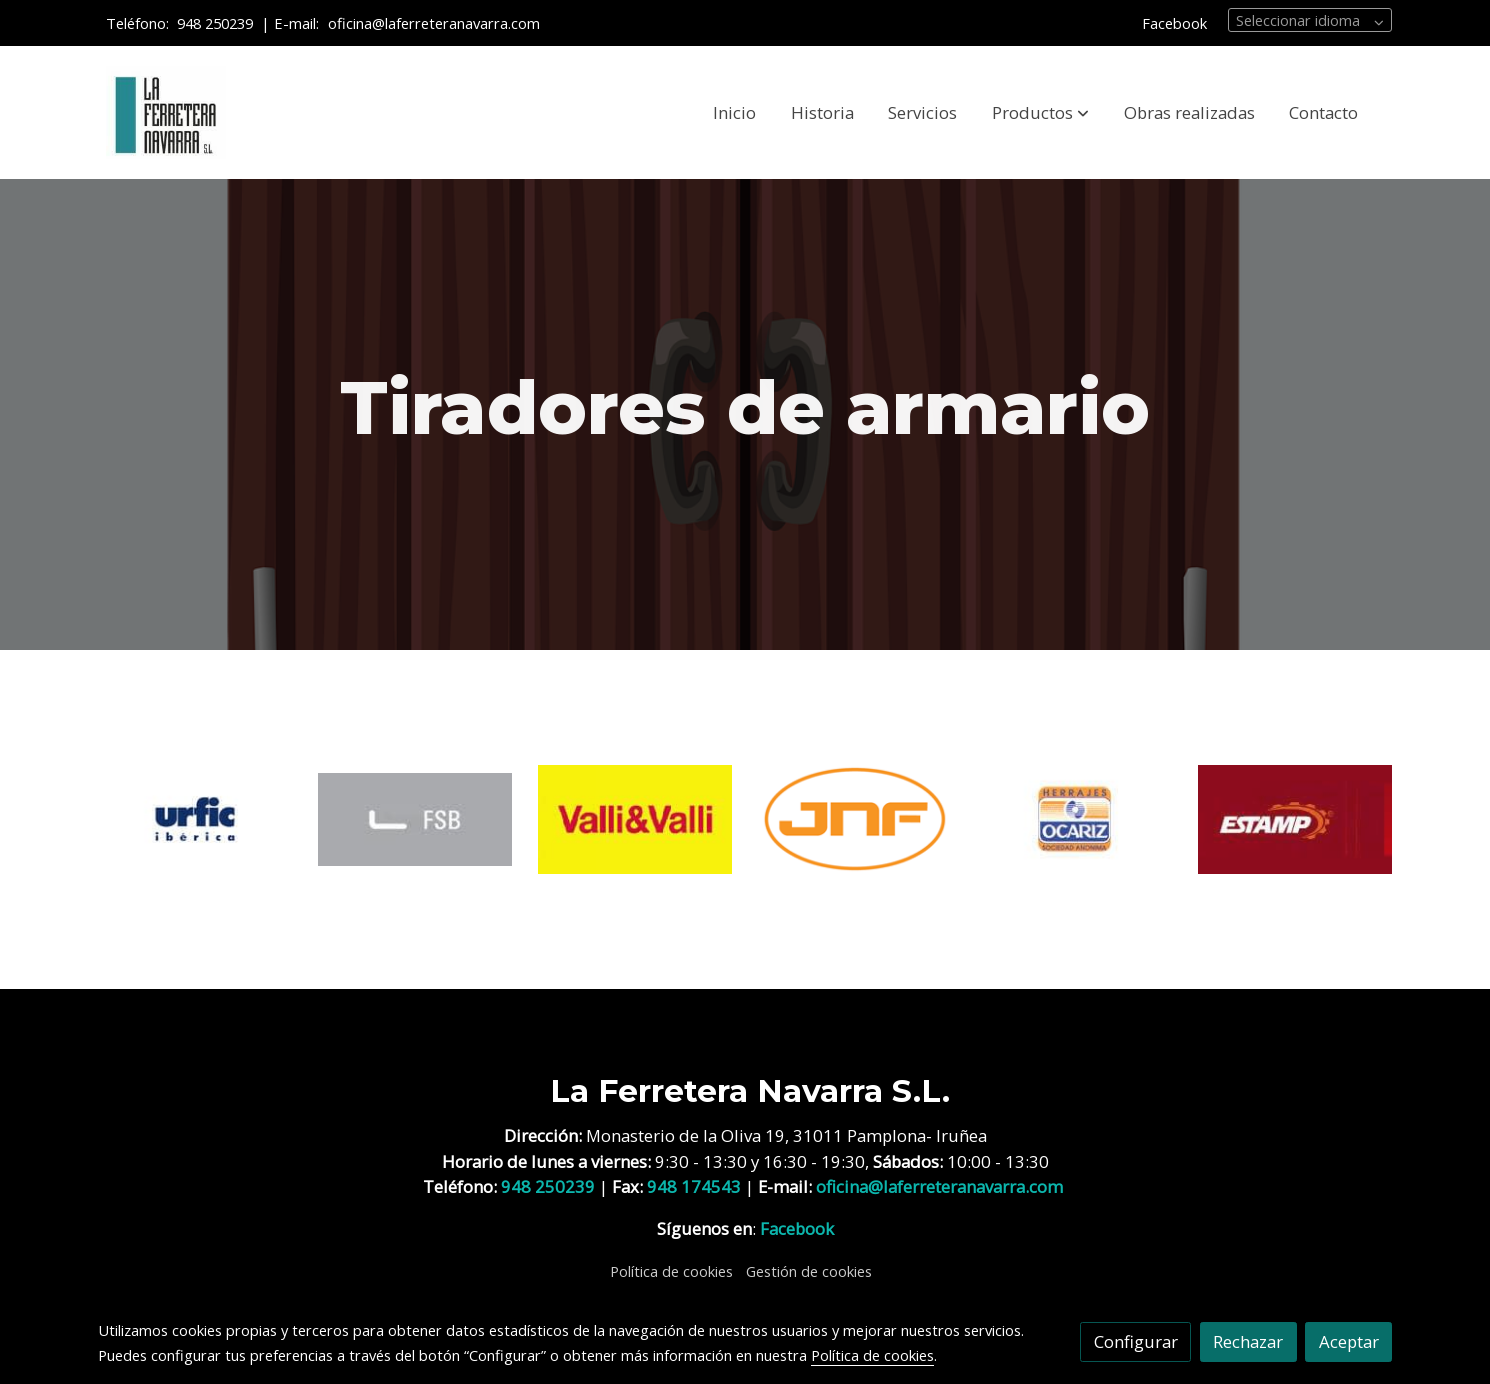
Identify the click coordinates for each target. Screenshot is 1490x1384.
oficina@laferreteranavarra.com (436, 23)
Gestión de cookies (809, 1271)
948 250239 (215, 23)
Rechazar (1248, 1341)
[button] (1040, 113)
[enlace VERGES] (1295, 817)
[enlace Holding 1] (635, 817)
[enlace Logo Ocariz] (1075, 817)
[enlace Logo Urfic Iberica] (195, 817)
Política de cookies (671, 1271)
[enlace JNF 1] (855, 817)
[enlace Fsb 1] (415, 817)
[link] (166, 113)
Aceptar (1349, 1341)
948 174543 (694, 1186)
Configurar (1136, 1341)
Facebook (1174, 23)
